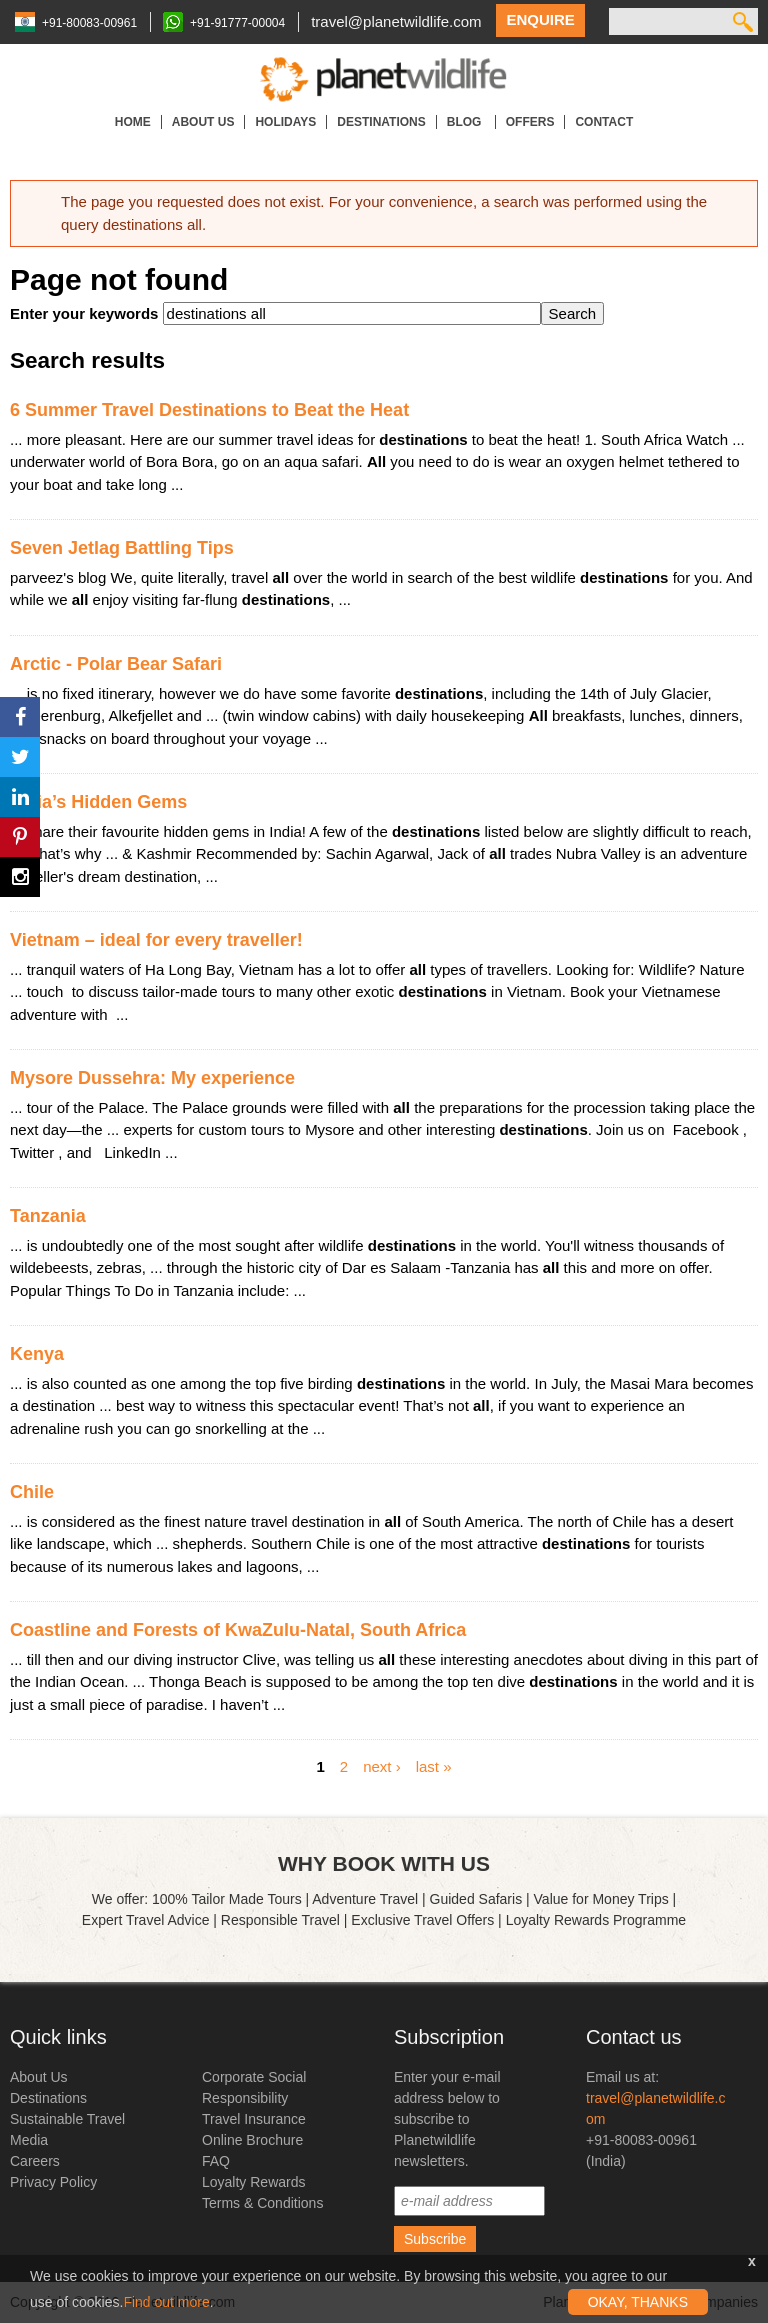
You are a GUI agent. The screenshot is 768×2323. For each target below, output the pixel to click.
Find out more (166, 2302)
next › (382, 1765)
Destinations (381, 122)
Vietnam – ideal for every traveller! (156, 940)
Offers (530, 122)
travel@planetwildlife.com (396, 21)
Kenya (37, 1354)
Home (133, 122)
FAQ (216, 2161)
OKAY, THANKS (638, 2302)
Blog (466, 122)
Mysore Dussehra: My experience (152, 1078)
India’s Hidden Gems (98, 802)
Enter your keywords (86, 313)
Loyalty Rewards (254, 2182)
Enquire (540, 19)
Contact (604, 122)
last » (434, 1765)
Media (29, 2140)
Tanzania (48, 1216)
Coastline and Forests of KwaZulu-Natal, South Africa (238, 1630)
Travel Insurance (254, 2119)
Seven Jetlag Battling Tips (122, 548)
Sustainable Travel (67, 2119)
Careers (35, 2161)
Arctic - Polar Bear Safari (116, 664)
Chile (32, 1492)
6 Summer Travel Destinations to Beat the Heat (209, 410)
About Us (203, 122)
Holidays (285, 122)
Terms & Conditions (262, 2203)
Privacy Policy (53, 2182)
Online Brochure (252, 2140)
